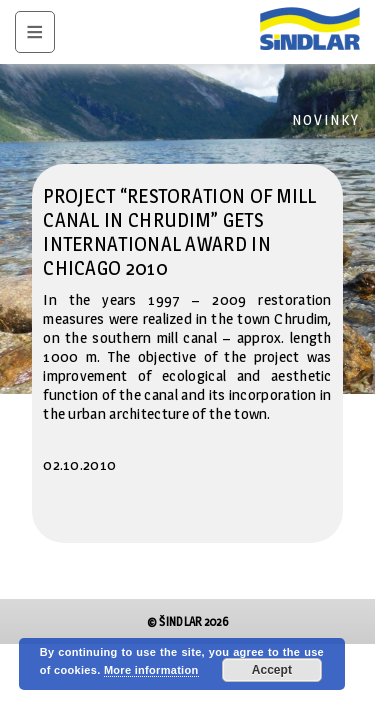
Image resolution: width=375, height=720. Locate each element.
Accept (272, 670)
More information (151, 670)
